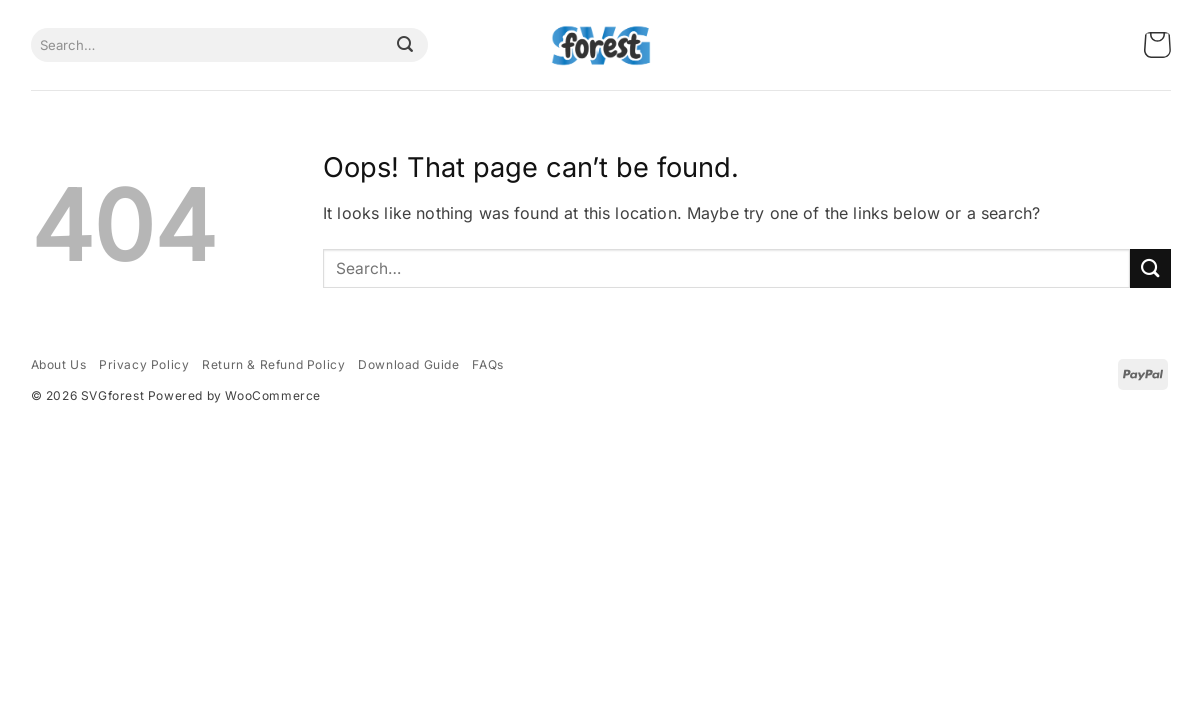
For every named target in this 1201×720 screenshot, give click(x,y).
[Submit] (405, 45)
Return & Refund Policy (273, 364)
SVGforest (112, 395)
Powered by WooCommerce (234, 395)
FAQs (487, 364)
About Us (59, 364)
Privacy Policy (144, 364)
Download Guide (408, 364)
